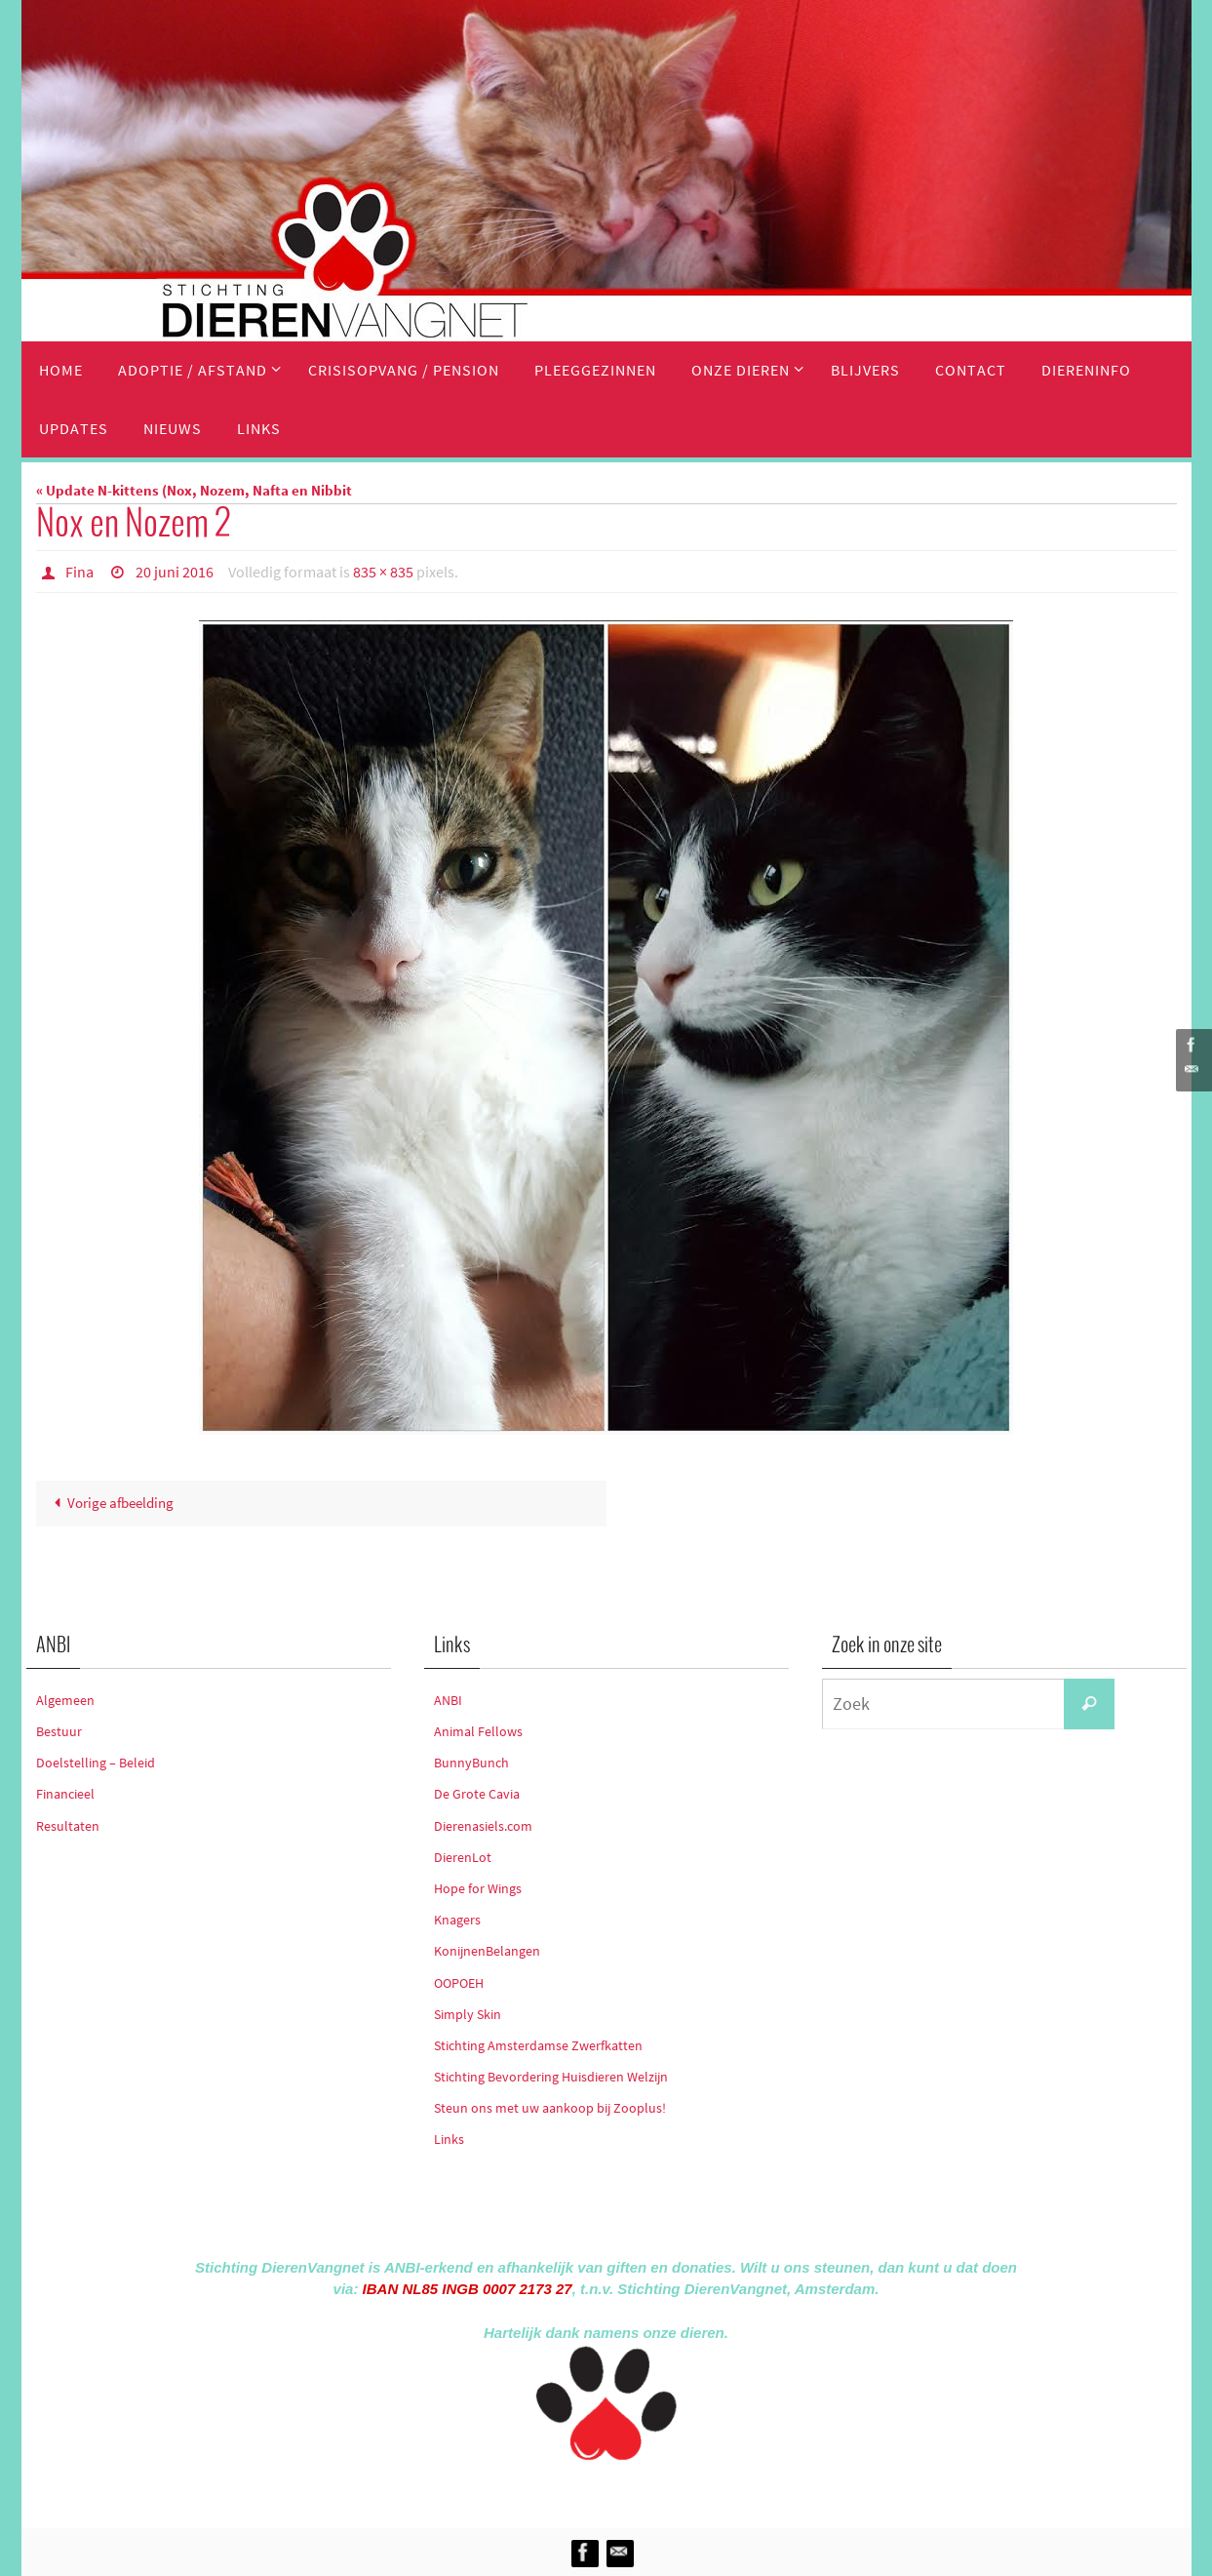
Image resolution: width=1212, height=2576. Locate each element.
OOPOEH (459, 1983)
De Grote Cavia (477, 1794)
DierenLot (462, 1857)
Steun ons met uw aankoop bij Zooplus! (550, 2108)
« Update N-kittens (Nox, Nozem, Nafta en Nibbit (194, 490)
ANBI (448, 1700)
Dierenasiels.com (483, 1826)
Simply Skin (467, 2014)
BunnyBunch (471, 1762)
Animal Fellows (478, 1731)
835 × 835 (383, 571)
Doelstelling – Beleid (95, 1762)
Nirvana (632, 2490)
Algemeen (65, 1700)
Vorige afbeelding (110, 1503)
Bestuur (59, 1731)
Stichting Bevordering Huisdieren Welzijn (551, 2076)
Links (449, 2140)
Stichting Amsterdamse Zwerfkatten (538, 2045)
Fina (79, 571)
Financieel (65, 1794)
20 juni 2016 (175, 571)
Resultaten (67, 1826)
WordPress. (696, 2490)
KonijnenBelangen (487, 1951)
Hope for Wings (478, 1888)
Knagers (457, 1919)
